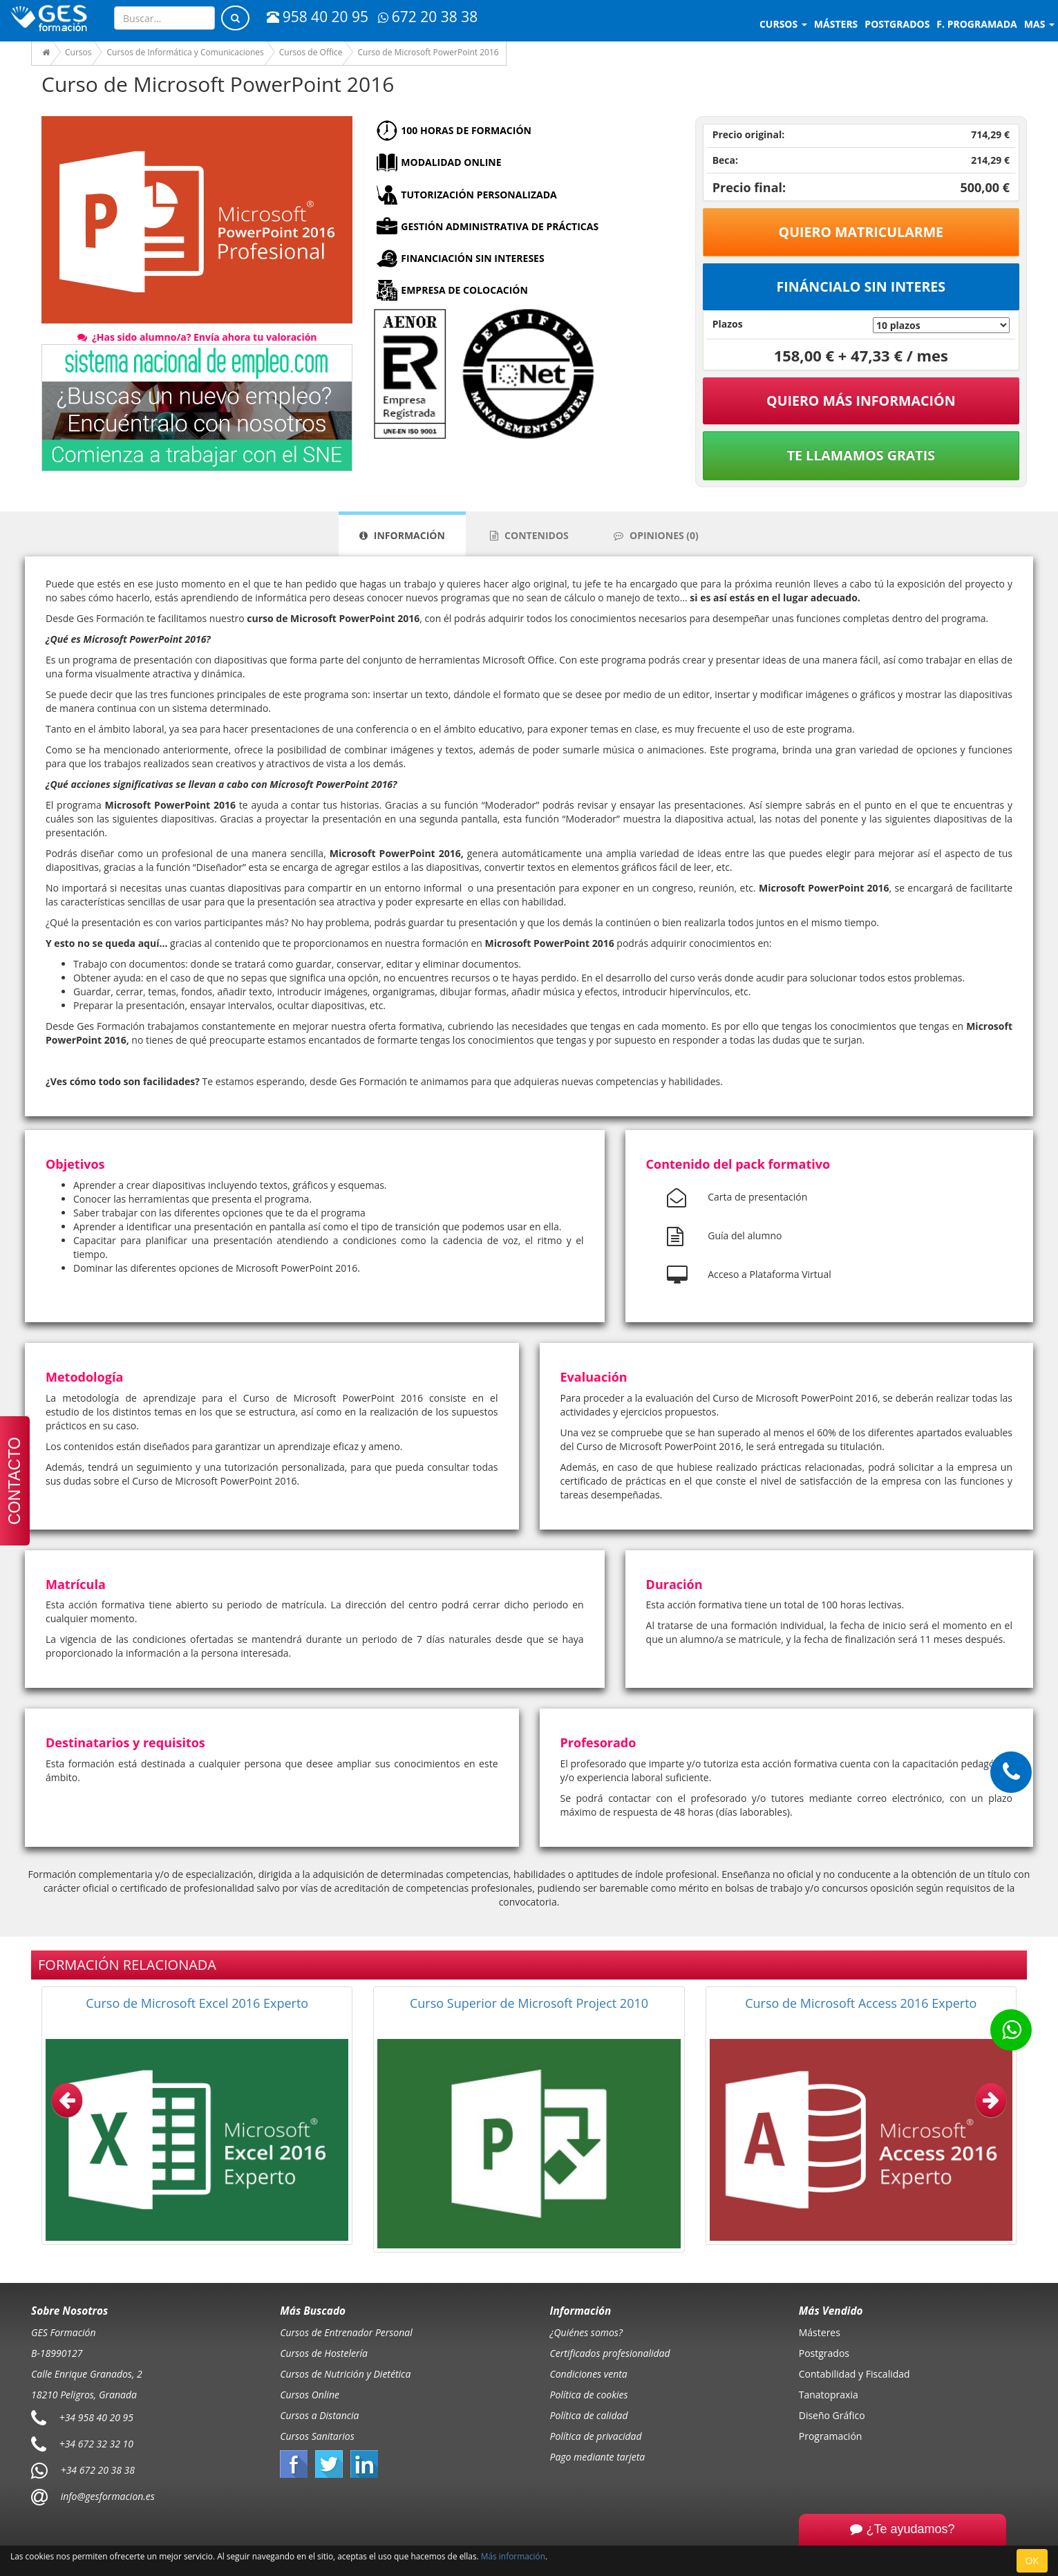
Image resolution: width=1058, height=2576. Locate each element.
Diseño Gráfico (832, 2415)
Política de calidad (589, 2415)
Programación (830, 2436)
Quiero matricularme (861, 232)
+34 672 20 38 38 (98, 2469)
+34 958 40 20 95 (96, 2417)
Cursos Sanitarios (317, 2436)
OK (1032, 2560)
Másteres (819, 2332)
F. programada (976, 23)
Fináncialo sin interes (861, 286)
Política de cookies (589, 2394)
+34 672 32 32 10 (96, 2443)
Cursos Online (309, 2394)
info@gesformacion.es (106, 2496)
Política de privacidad (596, 2436)
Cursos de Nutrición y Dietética (345, 2373)
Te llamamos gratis (861, 455)
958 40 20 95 (317, 16)
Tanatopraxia (828, 2394)
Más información (513, 2555)
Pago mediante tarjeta (597, 2456)
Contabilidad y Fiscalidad (854, 2373)
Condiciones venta (588, 2373)
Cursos (783, 23)
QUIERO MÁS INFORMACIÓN (861, 400)
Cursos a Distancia (319, 2415)
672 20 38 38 (428, 16)
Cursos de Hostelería (324, 2353)
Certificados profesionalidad (610, 2353)
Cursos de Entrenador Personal (346, 2332)
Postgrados (824, 2353)
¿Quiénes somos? (586, 2332)
